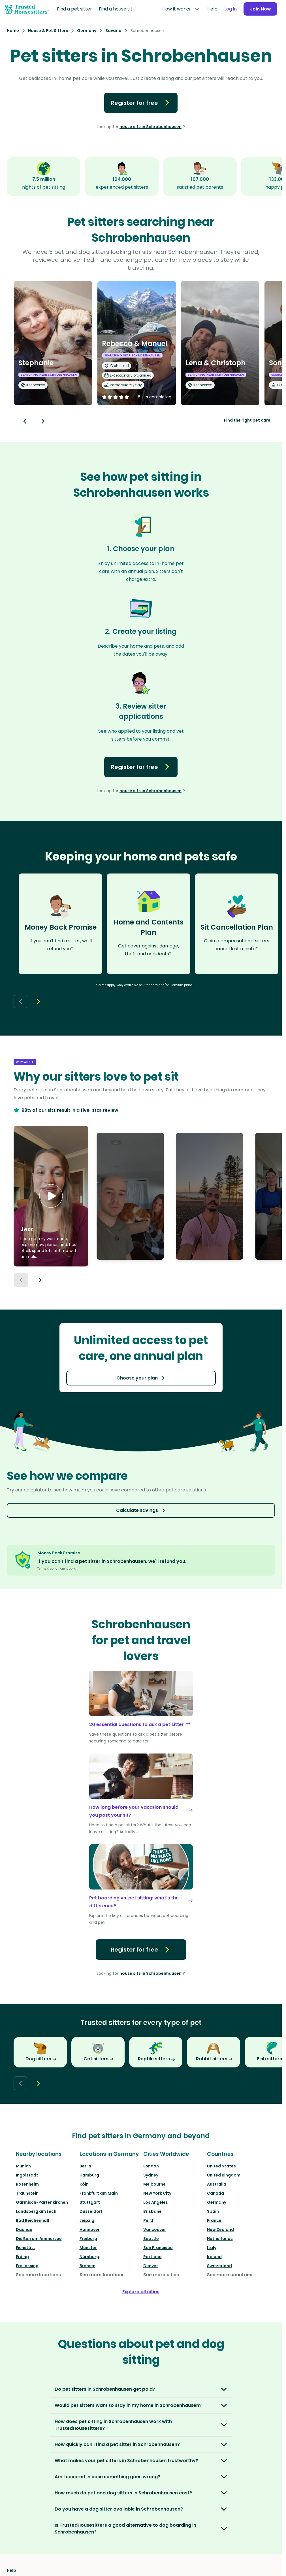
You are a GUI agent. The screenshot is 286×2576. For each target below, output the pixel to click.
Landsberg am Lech (36, 2211)
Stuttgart (90, 2202)
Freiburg (88, 2238)
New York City (157, 2193)
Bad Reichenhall (32, 2220)
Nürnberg (89, 2257)
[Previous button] (21, 1280)
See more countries (229, 2274)
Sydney (150, 2175)
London (151, 2166)
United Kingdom (223, 2175)
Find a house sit (116, 9)
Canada (215, 2193)
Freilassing (27, 2266)
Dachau (24, 2229)
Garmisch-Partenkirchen (42, 2202)
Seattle (151, 2238)
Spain (213, 2211)
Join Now (259, 9)
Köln (84, 2184)
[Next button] (43, 421)
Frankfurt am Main (99, 2193)
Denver (150, 2266)
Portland (152, 2257)
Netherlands (220, 2238)
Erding (22, 2257)
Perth (149, 2220)
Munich (23, 2166)
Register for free (141, 103)
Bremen (87, 2266)
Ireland (214, 2257)
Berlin (85, 2166)
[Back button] (25, 421)
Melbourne (154, 2184)
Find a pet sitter (74, 9)
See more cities (161, 2274)
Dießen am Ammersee (39, 2238)
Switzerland (219, 2266)
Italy (211, 2247)
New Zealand (220, 2229)
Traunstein (27, 2193)
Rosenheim (27, 2184)
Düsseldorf (91, 2211)
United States (221, 2166)
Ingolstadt (27, 2175)
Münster (88, 2247)
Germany (216, 2202)
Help (211, 9)
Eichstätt (25, 2247)
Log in (229, 9)
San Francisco (158, 2247)
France (214, 2220)
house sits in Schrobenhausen (150, 126)
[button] (51, 1196)
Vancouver (154, 2229)
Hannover (90, 2229)
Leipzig (87, 2220)
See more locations (38, 2274)
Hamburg (89, 2175)
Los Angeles (155, 2202)
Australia (216, 2184)
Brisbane (152, 2211)
